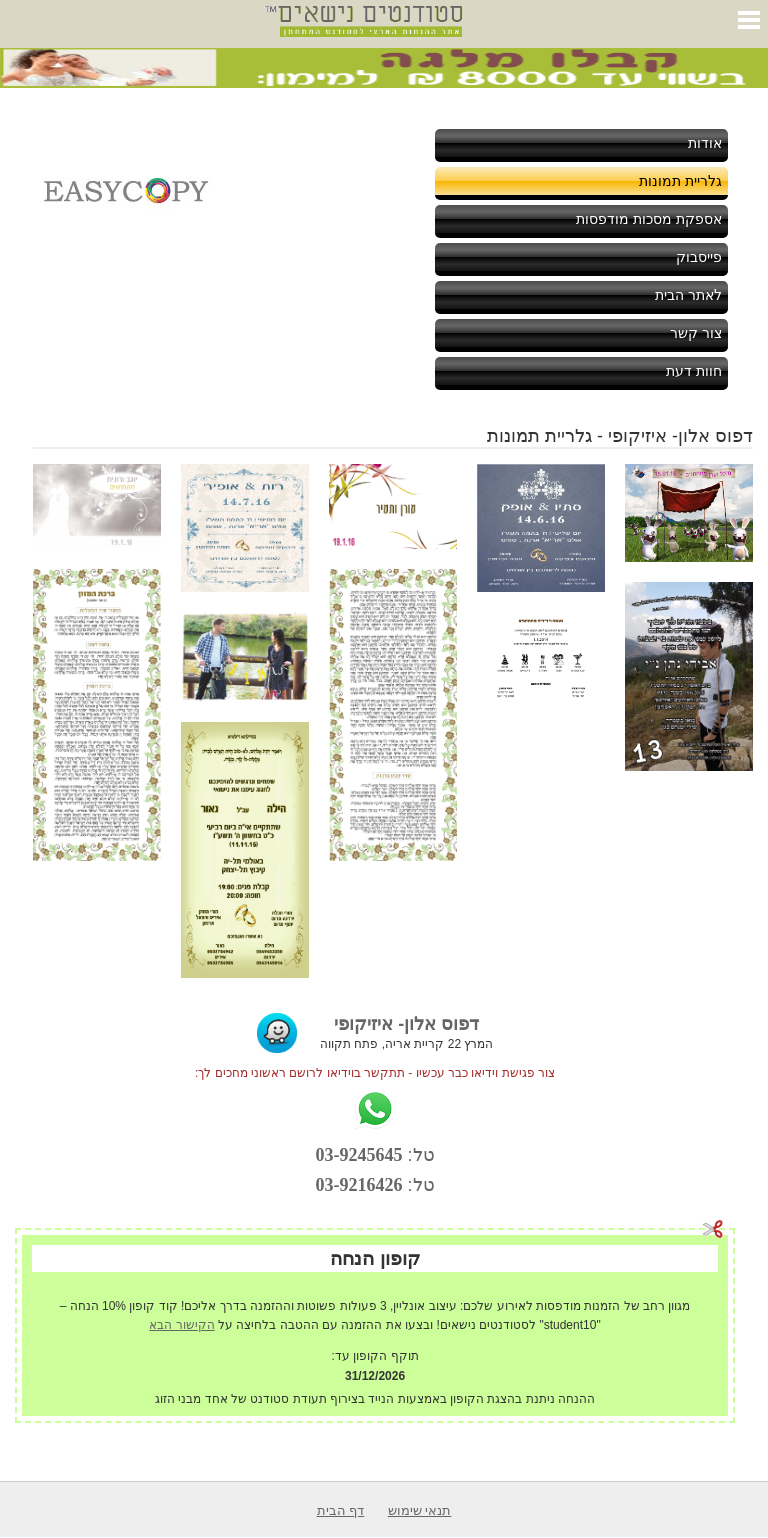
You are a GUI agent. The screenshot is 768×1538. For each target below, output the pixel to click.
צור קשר (696, 333)
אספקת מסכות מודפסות (649, 219)
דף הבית (341, 1510)
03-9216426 (359, 1185)
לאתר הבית (688, 295)
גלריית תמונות (680, 181)
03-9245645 (359, 1155)
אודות (705, 143)
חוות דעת (694, 371)
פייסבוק (699, 257)
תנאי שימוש (420, 1510)
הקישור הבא (181, 1325)
